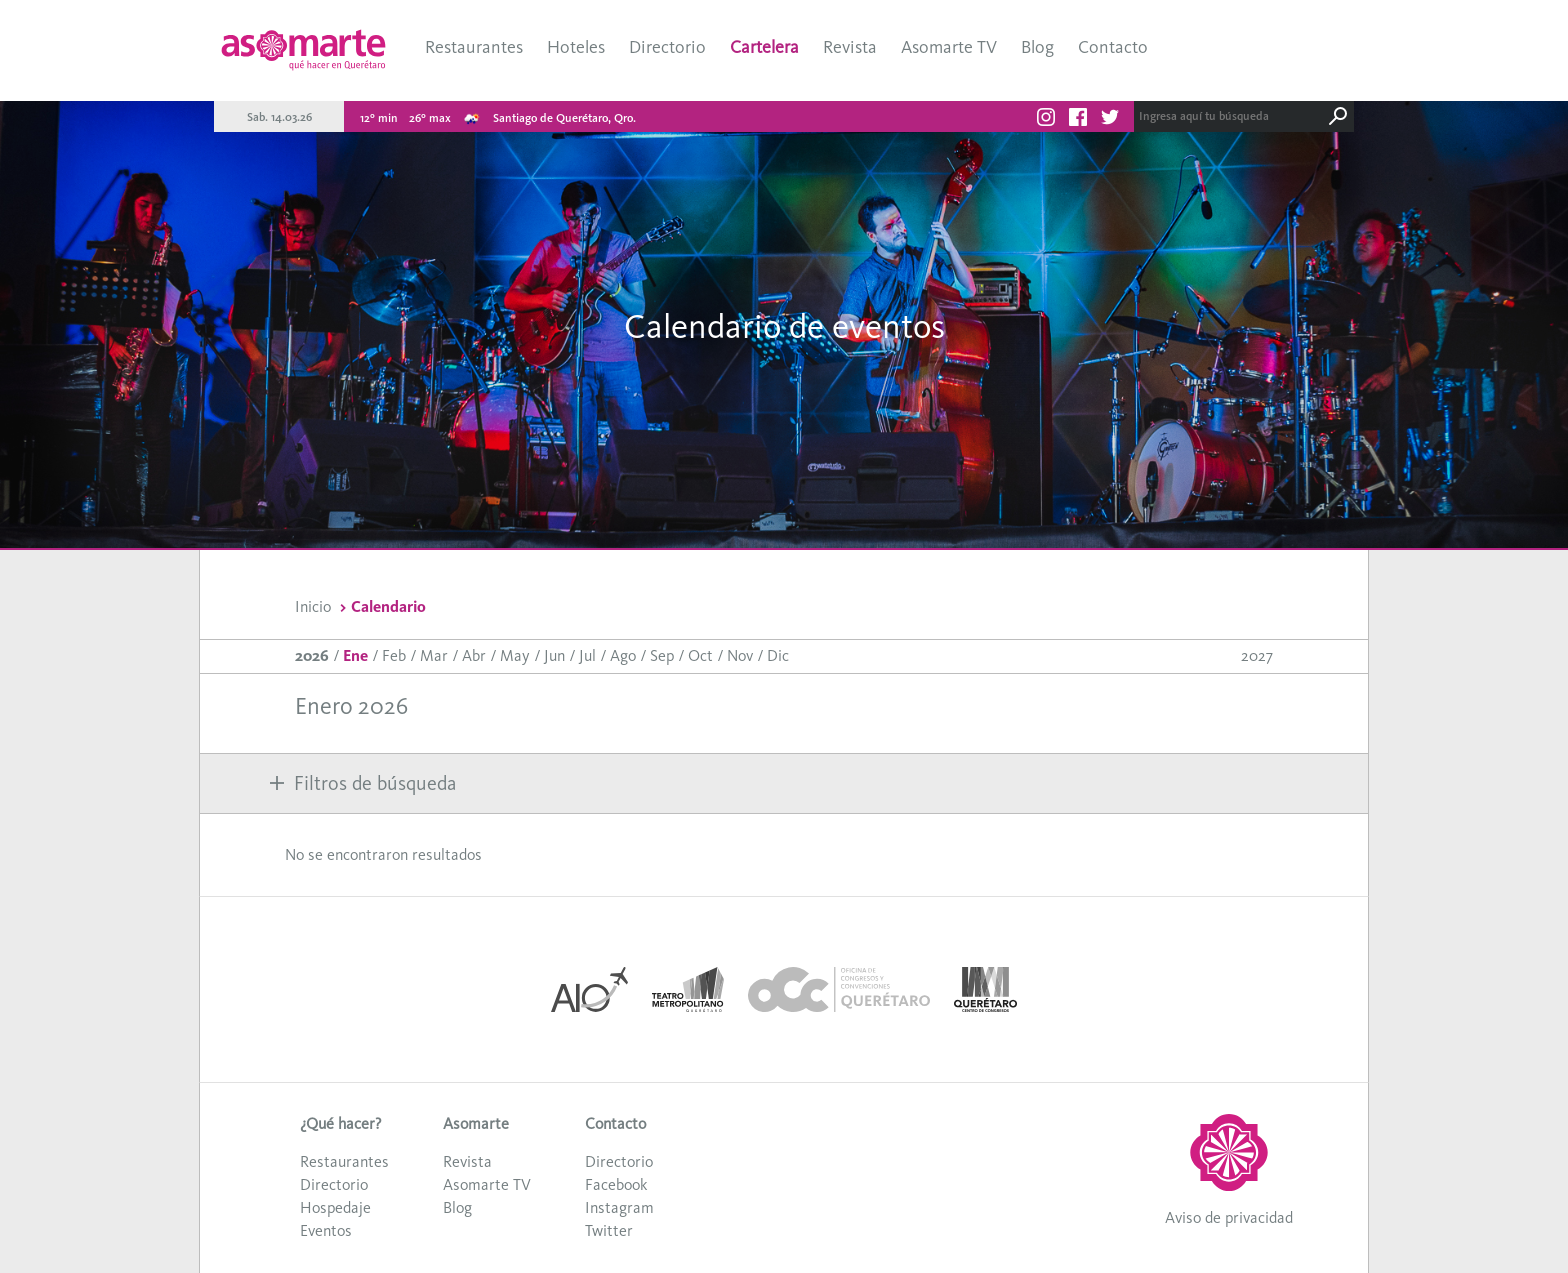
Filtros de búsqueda (363, 783)
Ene (355, 655)
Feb (394, 655)
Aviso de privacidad (1229, 1217)
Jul (587, 655)
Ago (623, 655)
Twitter (609, 1230)
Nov (740, 655)
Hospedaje (335, 1207)
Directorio (667, 47)
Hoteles (576, 47)
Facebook (616, 1184)
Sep (662, 655)
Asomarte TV (949, 47)
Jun (554, 655)
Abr (474, 655)
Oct (700, 655)
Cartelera (764, 47)
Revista (850, 47)
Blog (1037, 47)
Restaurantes (474, 47)
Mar (434, 655)
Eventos (326, 1230)
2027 (1257, 655)
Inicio (313, 606)
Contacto (1113, 47)
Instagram (619, 1207)
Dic (778, 655)
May (515, 655)
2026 (312, 655)
